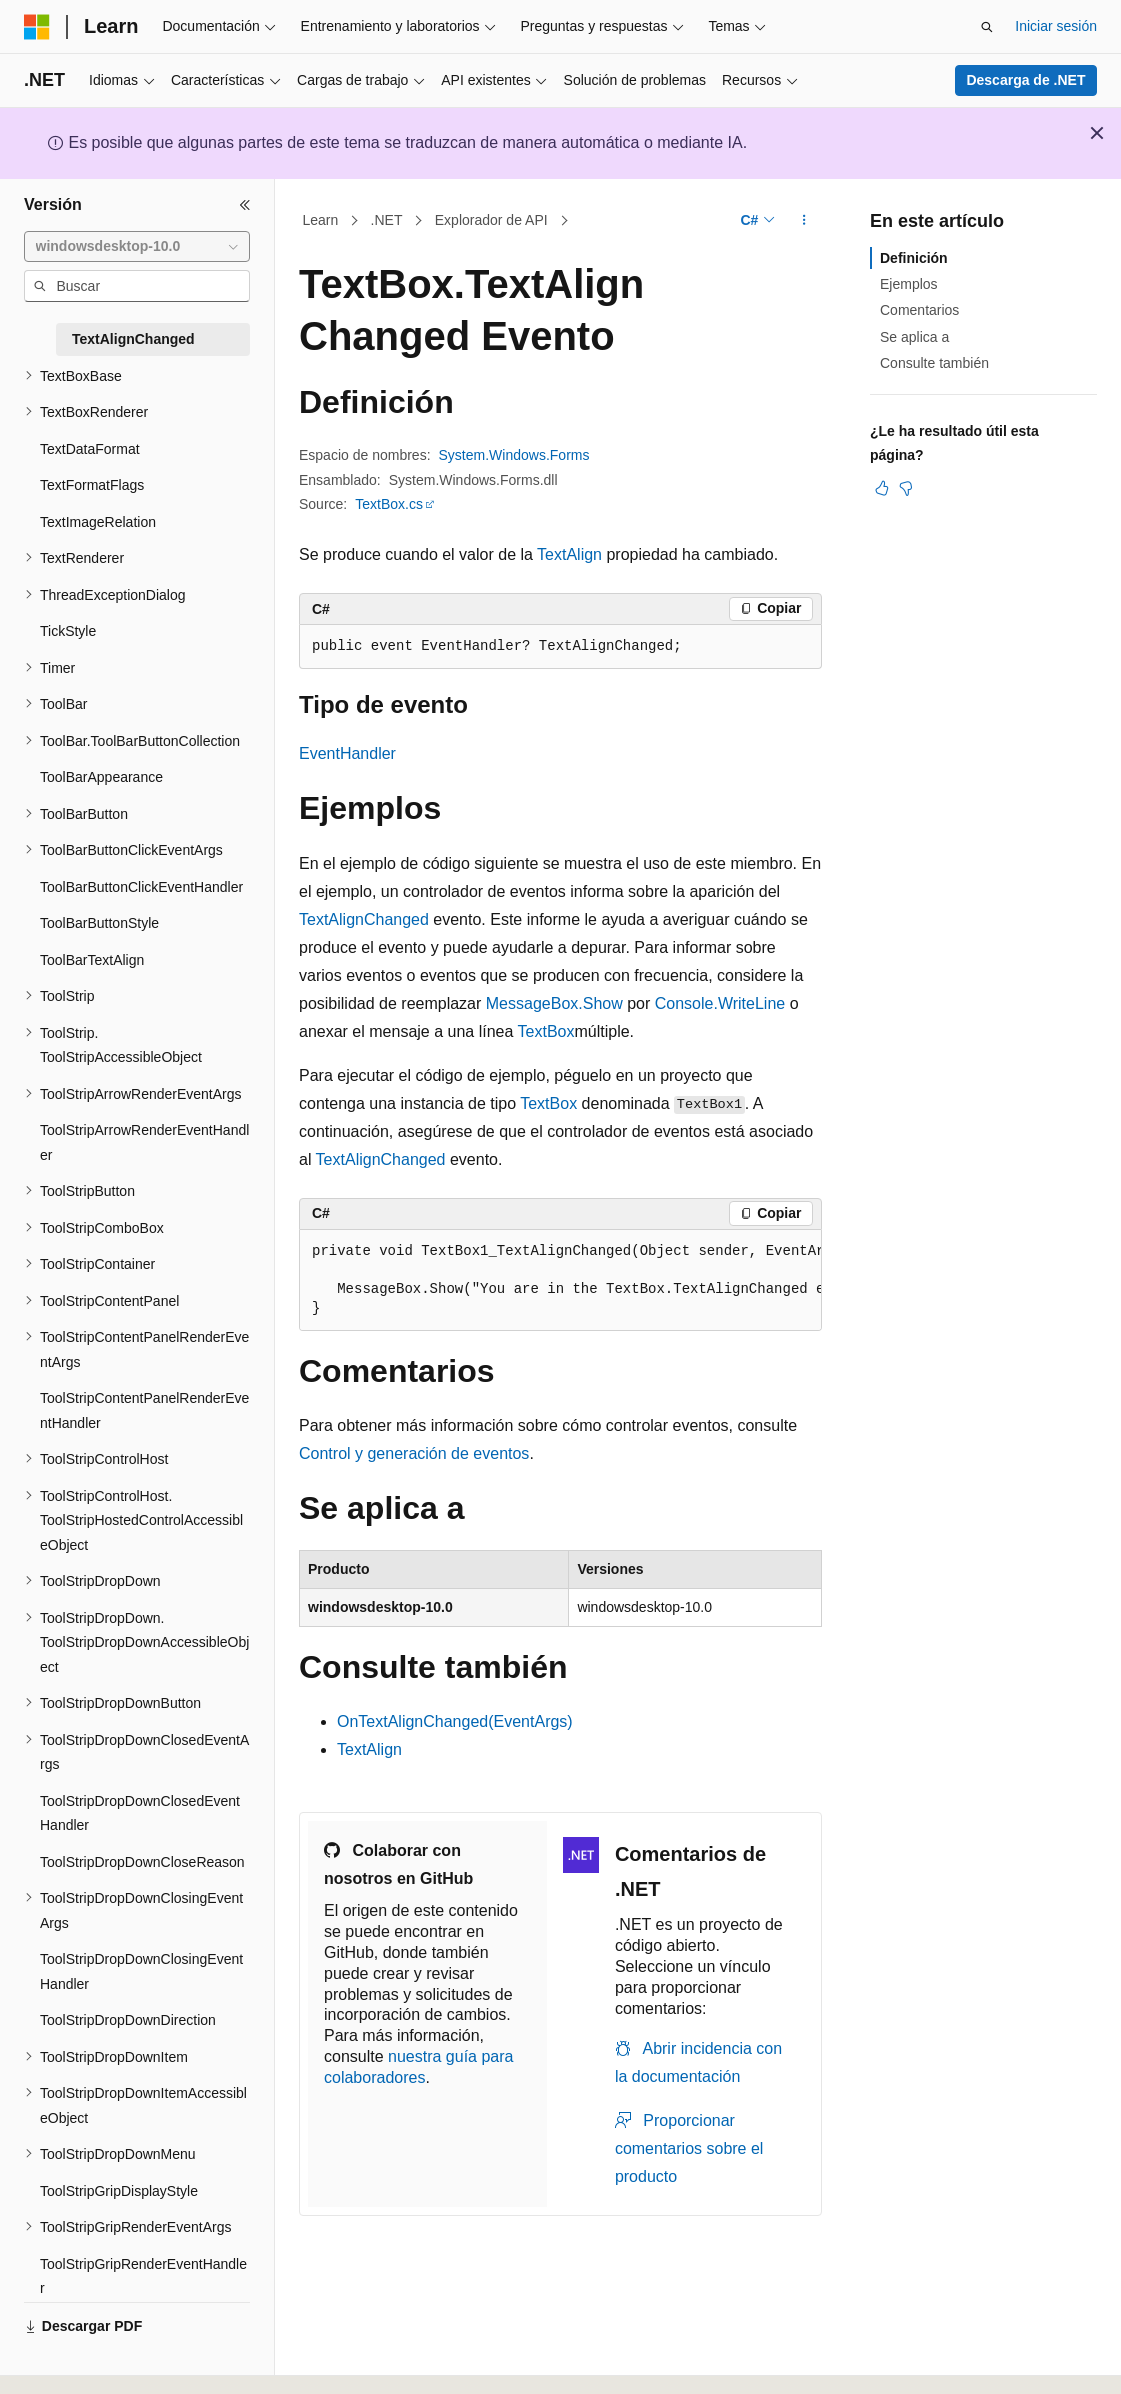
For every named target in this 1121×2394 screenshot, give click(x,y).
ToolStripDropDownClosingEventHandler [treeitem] (141, 1971)
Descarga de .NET (1025, 80)
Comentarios (919, 310)
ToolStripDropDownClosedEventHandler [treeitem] (140, 1813)
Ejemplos (909, 284)
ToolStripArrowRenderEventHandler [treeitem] (144, 1142)
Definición (914, 258)
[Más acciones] (804, 221)
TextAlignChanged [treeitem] (133, 339)
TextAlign (569, 554)
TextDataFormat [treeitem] (90, 449)
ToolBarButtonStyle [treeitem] (99, 923)
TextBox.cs (389, 504)
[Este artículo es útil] (882, 488)
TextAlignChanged (364, 919)
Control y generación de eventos (414, 1453)
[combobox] (137, 247)
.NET (387, 220)
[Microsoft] (37, 27)
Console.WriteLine (720, 1003)
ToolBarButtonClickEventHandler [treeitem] (141, 887)
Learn (321, 220)
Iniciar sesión (1056, 26)
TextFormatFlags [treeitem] (92, 485)
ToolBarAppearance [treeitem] (101, 777)
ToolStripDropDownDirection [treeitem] (128, 2020)
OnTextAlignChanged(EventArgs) (455, 1721)
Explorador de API (491, 220)
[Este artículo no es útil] (906, 488)
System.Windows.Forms (514, 455)
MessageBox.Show (554, 1003)
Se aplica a (914, 337)
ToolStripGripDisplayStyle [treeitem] (119, 2191)
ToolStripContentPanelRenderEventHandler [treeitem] (144, 1410)
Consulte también (934, 363)
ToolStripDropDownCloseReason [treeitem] (142, 1862)
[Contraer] (245, 205)
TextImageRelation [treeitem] (98, 522)
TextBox (546, 1031)
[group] (560, 1280)
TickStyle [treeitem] (68, 631)
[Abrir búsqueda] (987, 27)
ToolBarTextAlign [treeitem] (92, 960)
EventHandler (347, 753)
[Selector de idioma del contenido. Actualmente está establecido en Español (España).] (102, 2361)
